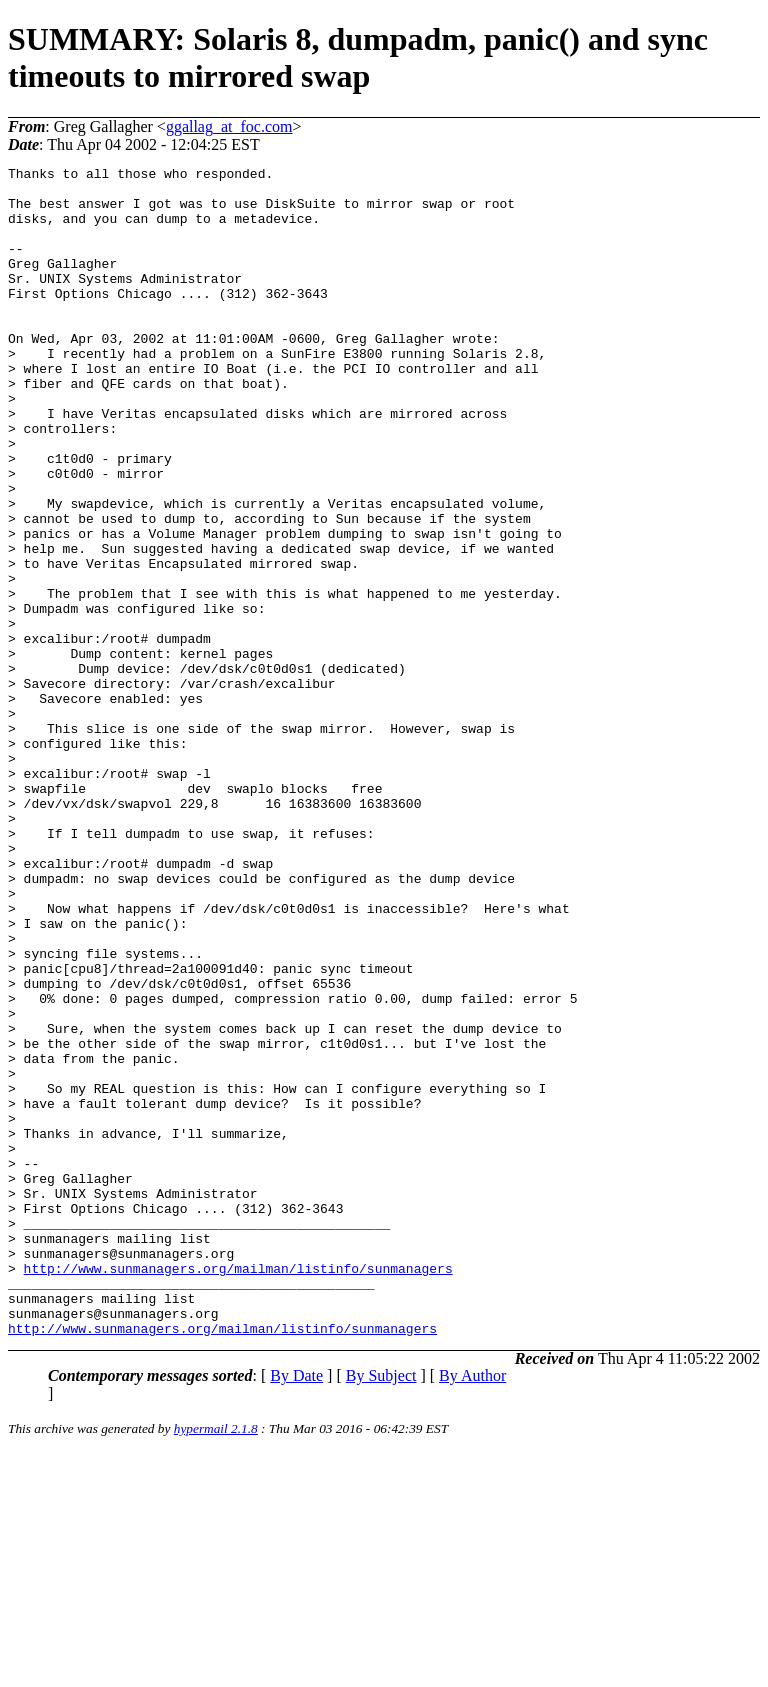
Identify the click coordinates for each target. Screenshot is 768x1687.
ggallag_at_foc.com (229, 126)
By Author (472, 1609)
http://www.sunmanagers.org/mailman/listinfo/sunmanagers (238, 1490)
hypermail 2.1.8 (216, 1662)
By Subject (381, 1609)
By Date (296, 1609)
